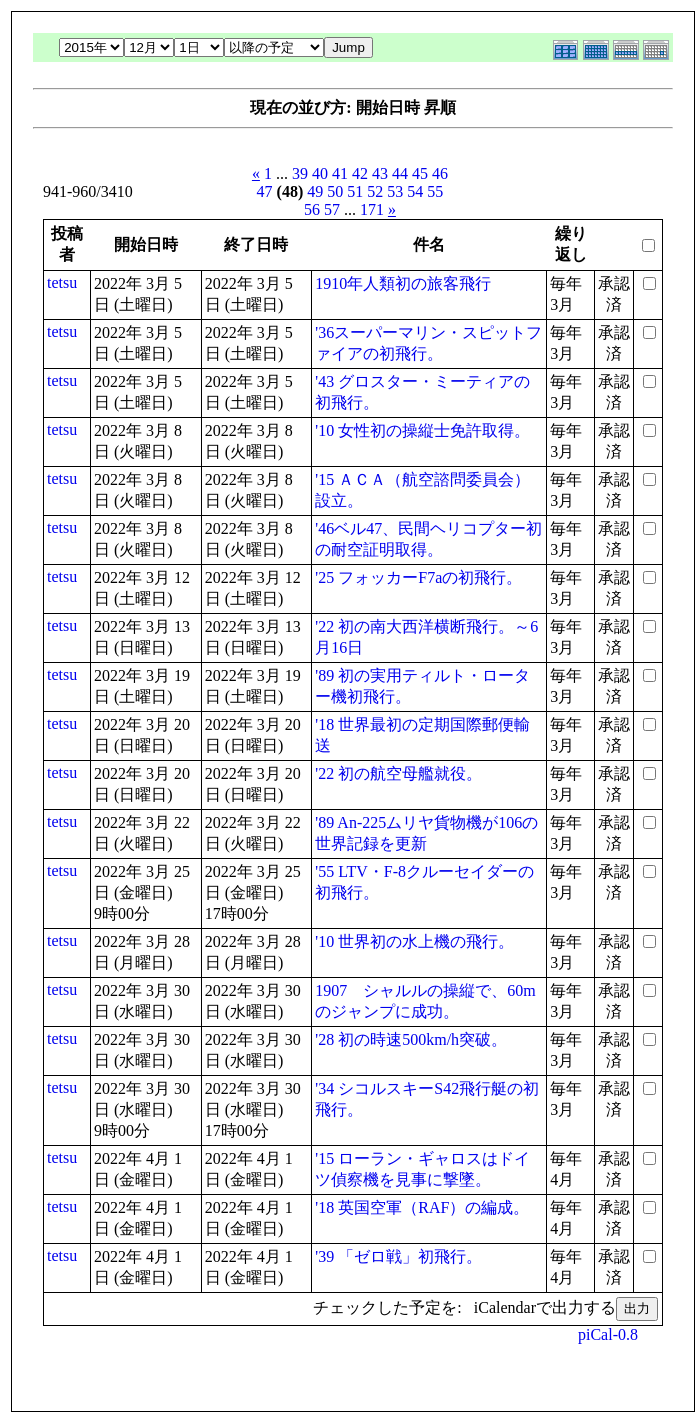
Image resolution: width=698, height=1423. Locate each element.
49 (315, 191)
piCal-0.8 (608, 1334)
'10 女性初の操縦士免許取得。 (422, 430)
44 (400, 173)
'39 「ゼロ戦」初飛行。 (398, 1256)
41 (340, 173)
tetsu (62, 282)
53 (395, 191)
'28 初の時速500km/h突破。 (411, 1039)
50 (335, 191)
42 (360, 173)
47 (265, 191)
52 (375, 191)
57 (332, 209)
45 (420, 173)
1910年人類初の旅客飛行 (403, 283)
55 (435, 191)
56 (312, 209)
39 (300, 173)
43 (380, 173)
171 (372, 209)
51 (355, 191)
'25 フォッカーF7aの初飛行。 (418, 577)
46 (440, 173)
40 (320, 173)
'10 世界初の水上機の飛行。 (414, 941)
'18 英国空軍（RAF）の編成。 (422, 1207)
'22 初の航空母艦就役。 (398, 773)
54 (415, 191)
